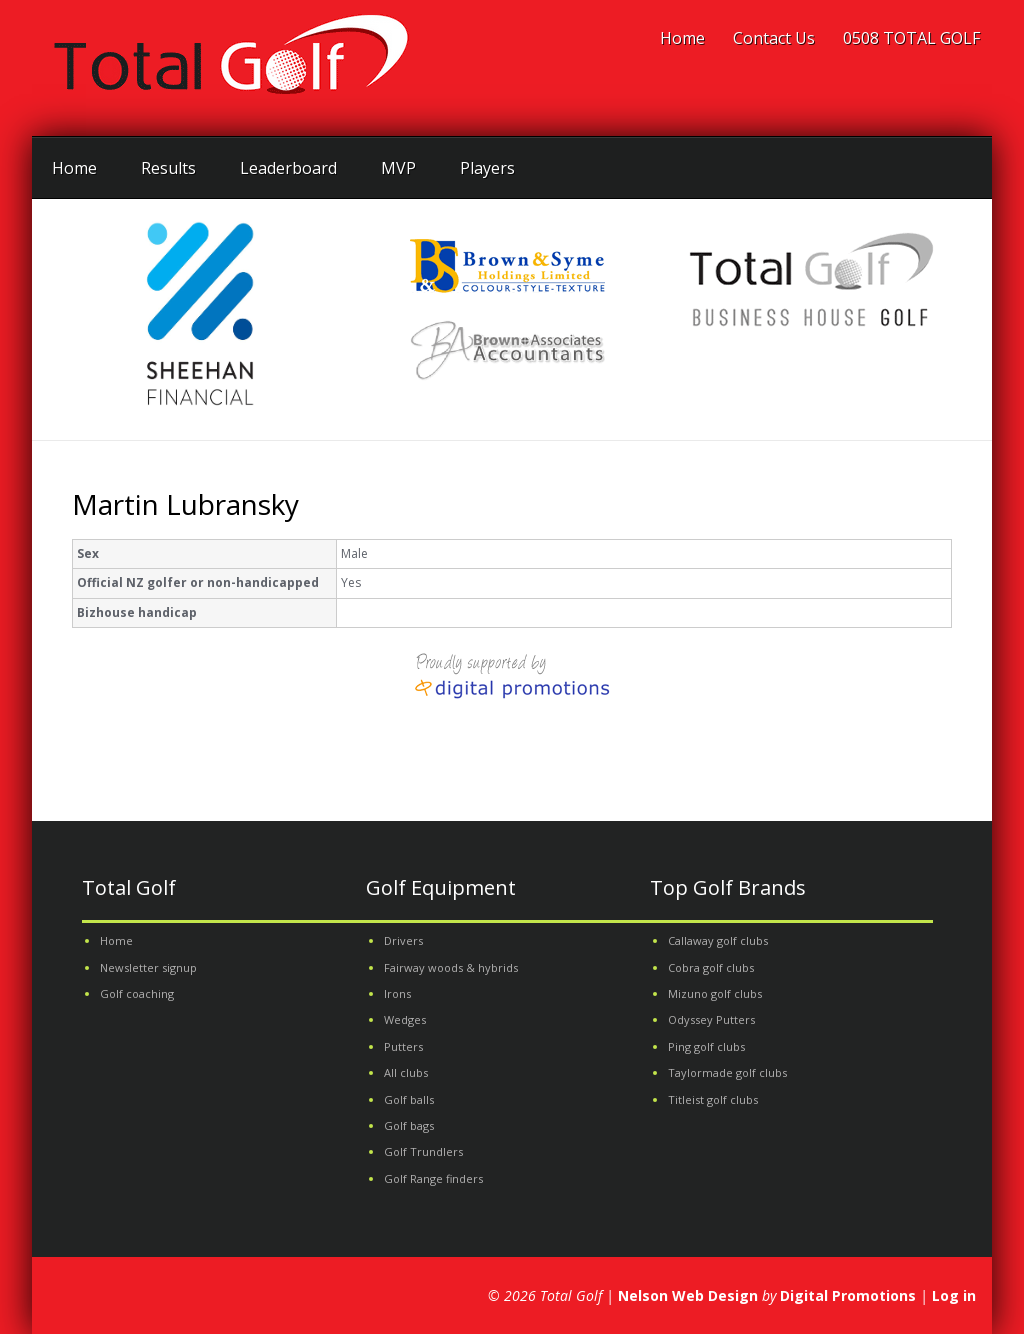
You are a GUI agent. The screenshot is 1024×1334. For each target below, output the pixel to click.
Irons (397, 993)
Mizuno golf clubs (715, 993)
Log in (954, 1295)
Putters (403, 1046)
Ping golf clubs (706, 1046)
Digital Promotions (848, 1295)
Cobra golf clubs (711, 967)
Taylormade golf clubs (727, 1072)
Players (487, 168)
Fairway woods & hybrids (451, 967)
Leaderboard (288, 168)
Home (682, 38)
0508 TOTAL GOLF (911, 38)
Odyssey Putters (711, 1019)
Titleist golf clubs (713, 1099)
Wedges (405, 1019)
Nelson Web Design (688, 1295)
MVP (398, 168)
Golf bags (409, 1125)
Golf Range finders (433, 1178)
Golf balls (409, 1099)
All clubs (406, 1072)
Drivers (403, 940)
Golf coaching (137, 993)
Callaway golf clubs (718, 940)
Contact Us (774, 38)
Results (168, 168)
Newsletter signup (148, 967)
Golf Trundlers (423, 1151)
